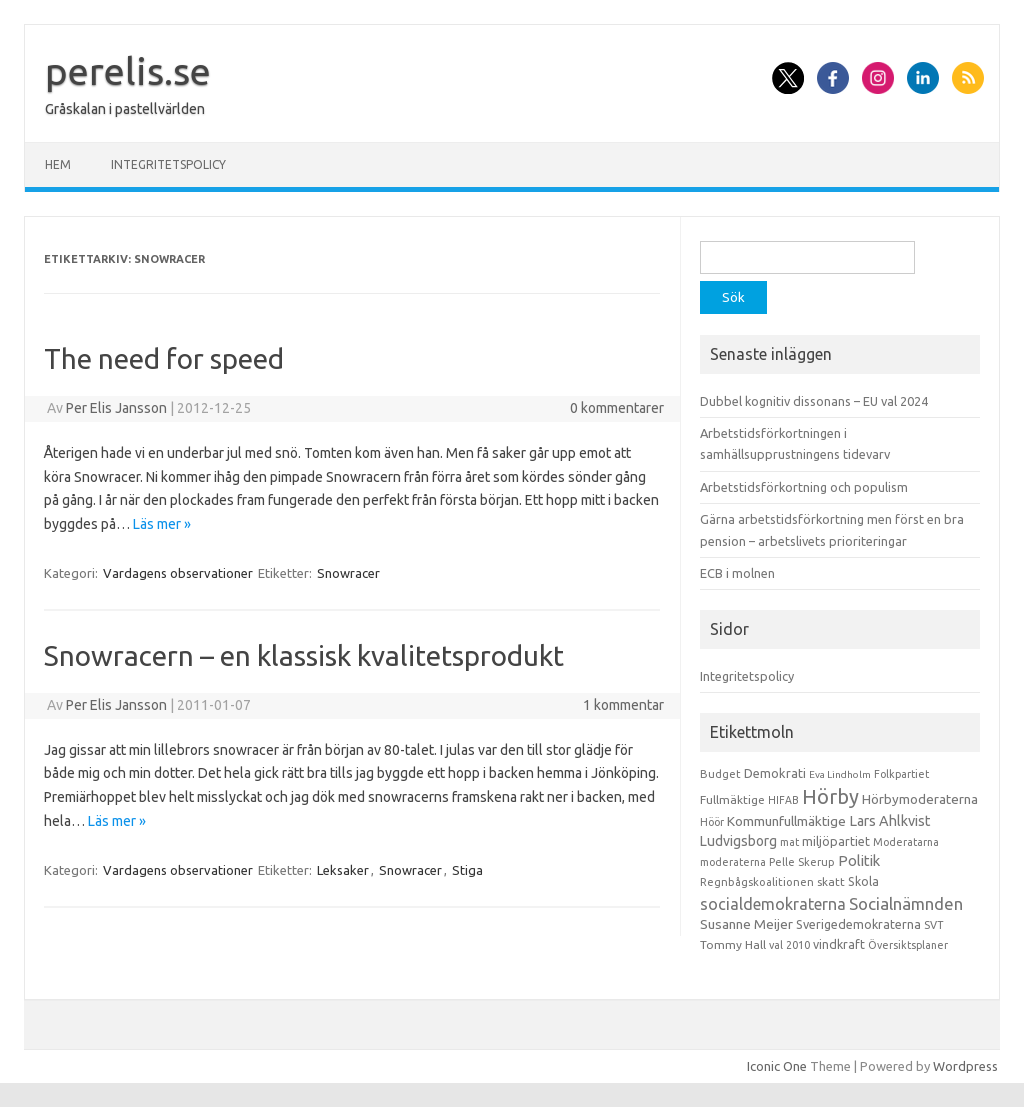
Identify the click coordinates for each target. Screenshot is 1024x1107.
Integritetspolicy (168, 164)
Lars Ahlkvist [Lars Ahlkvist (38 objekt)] (890, 821)
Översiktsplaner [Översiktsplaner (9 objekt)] (908, 945)
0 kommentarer (617, 408)
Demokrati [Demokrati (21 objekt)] (775, 773)
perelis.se (128, 71)
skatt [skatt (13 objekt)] (831, 881)
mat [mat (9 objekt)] (789, 842)
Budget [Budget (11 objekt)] (720, 774)
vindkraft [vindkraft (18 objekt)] (839, 944)
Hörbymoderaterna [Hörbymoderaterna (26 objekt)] (920, 799)
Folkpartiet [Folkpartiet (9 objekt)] (901, 774)
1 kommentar (623, 705)
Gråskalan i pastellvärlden (125, 109)
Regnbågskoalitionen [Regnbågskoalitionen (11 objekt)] (757, 882)
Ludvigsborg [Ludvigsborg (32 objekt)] (738, 841)
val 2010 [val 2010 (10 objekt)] (789, 945)
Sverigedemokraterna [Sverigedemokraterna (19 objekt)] (858, 924)
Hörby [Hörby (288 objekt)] (830, 796)
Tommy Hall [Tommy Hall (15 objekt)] (733, 944)
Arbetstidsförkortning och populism (804, 487)
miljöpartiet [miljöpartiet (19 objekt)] (836, 841)
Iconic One (777, 1066)
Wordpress (965, 1066)
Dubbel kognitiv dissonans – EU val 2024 (814, 401)
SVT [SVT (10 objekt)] (933, 925)
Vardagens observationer (178, 573)
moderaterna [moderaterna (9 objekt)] (733, 862)
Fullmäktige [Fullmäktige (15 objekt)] (732, 799)
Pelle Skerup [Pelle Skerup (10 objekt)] (802, 862)
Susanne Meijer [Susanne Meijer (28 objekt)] (746, 924)
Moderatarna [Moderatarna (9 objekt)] (906, 842)
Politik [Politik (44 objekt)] (859, 860)
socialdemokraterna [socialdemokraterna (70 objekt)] (773, 904)
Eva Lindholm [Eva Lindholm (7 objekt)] (840, 774)
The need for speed (164, 358)
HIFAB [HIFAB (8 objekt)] (783, 800)
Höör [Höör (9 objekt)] (712, 822)
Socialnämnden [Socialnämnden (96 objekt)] (906, 903)
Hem (58, 164)
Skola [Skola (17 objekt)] (863, 881)
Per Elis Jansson (116, 408)
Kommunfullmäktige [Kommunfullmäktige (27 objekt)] (786, 821)
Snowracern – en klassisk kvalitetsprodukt (304, 655)
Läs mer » (162, 524)
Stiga (467, 870)
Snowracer (348, 573)
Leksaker (343, 870)
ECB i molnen (737, 573)
